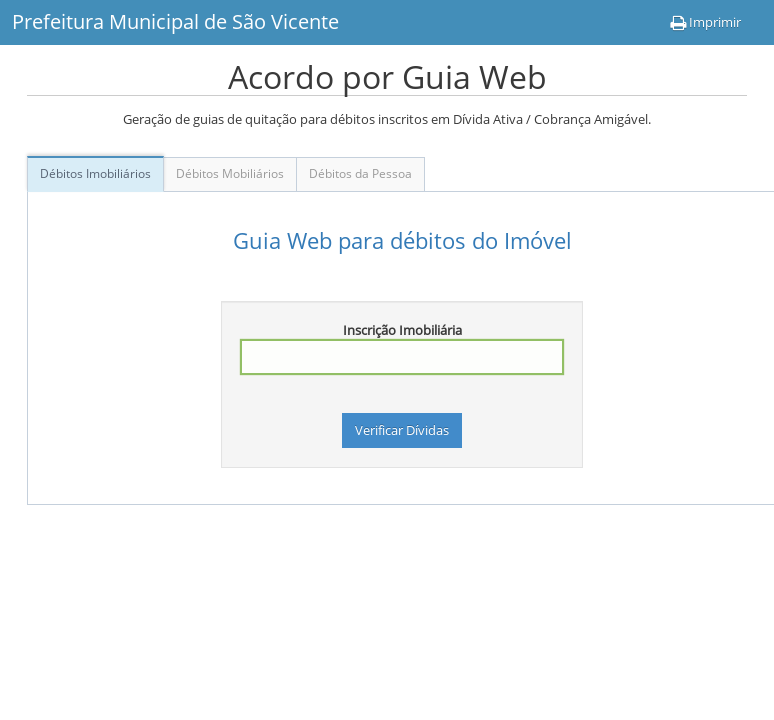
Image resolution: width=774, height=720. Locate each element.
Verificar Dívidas (402, 430)
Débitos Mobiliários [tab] (230, 173)
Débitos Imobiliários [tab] (95, 173)
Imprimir (705, 22)
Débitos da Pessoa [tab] (360, 173)
